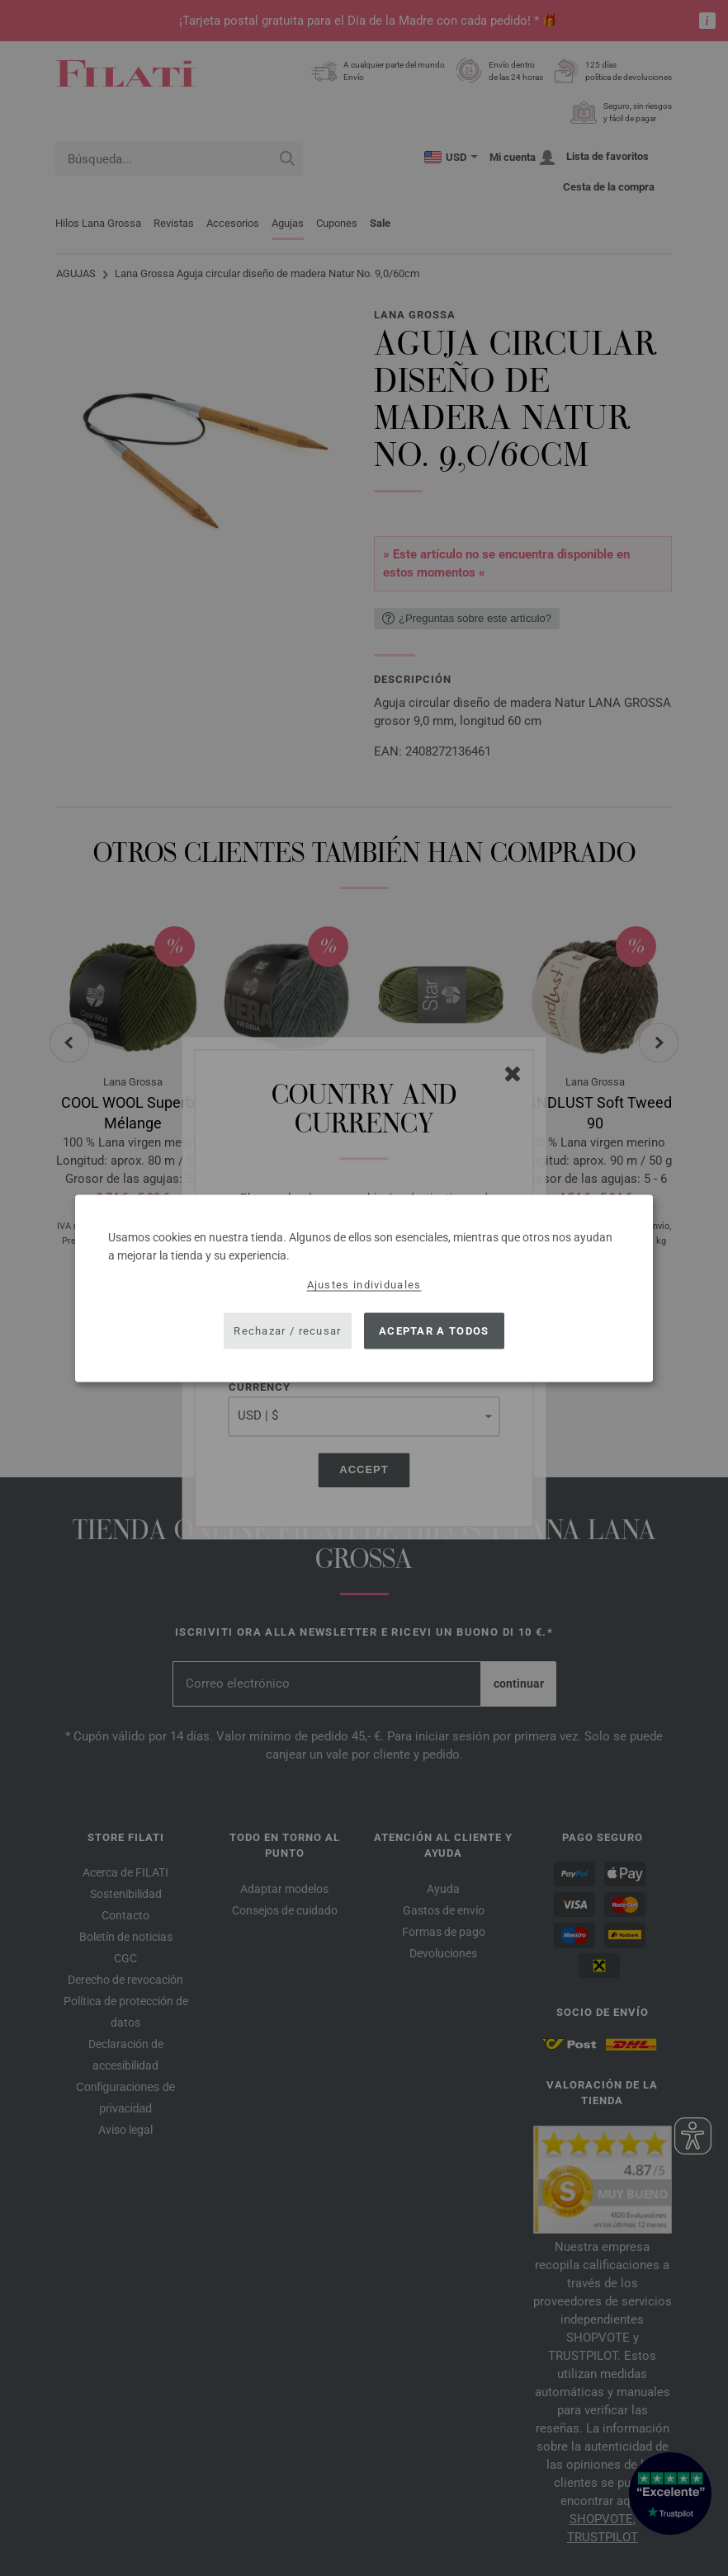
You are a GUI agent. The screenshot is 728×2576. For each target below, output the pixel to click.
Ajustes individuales (364, 1284)
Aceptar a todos (434, 1331)
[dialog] (364, 1288)
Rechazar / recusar (287, 1331)
